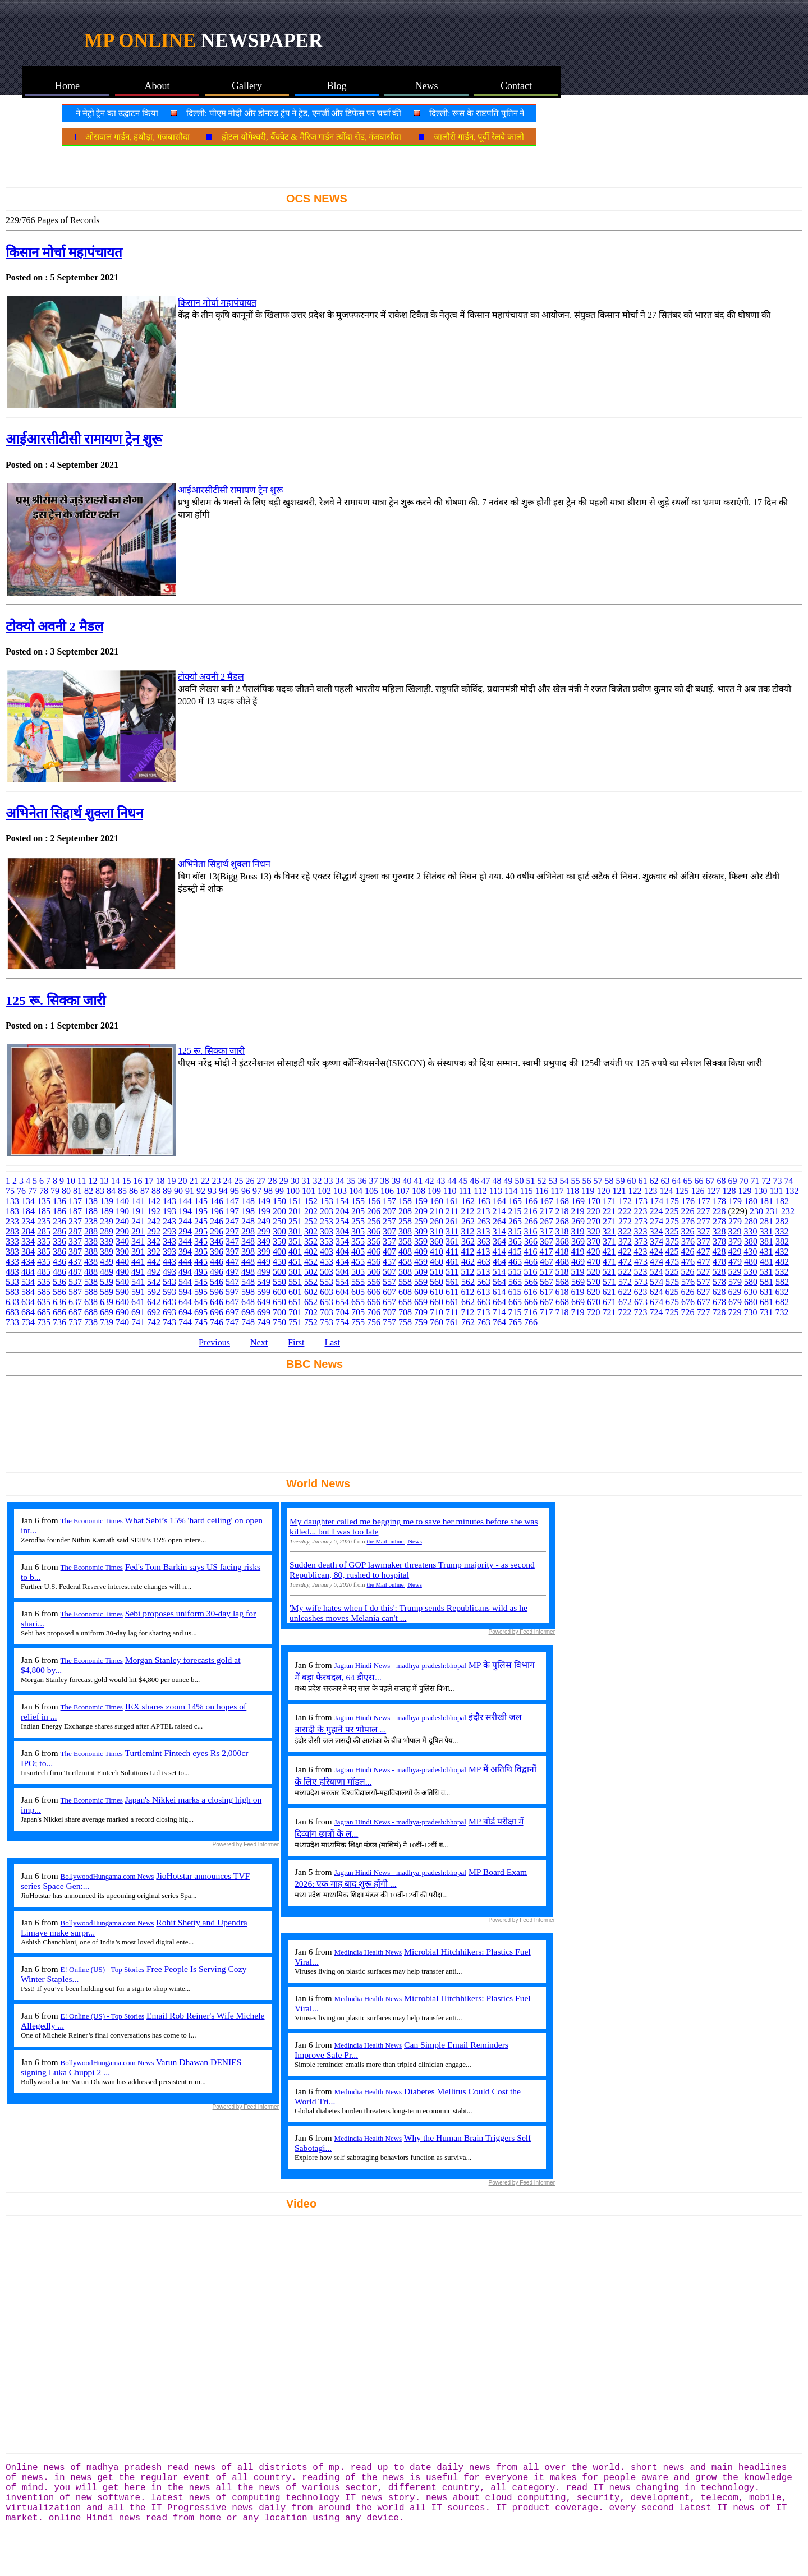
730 (750, 1312)
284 (28, 1231)
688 (91, 1312)
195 (201, 1211)
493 (169, 1272)
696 (216, 1312)
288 (91, 1231)
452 (311, 1261)
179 (735, 1201)
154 (342, 1201)
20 (182, 1181)
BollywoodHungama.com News (107, 1876)
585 (43, 1292)
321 (609, 1231)
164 (499, 1201)
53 (552, 1181)
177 (703, 1201)
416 (530, 1251)
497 (232, 1272)
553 (326, 1282)
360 (436, 1241)
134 (28, 1201)
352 (311, 1241)
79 (54, 1191)
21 (193, 1181)
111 (464, 1191)
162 (468, 1201)
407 (389, 1251)
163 (483, 1201)
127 (713, 1191)
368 (562, 1241)
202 (311, 1211)
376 (688, 1241)
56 (586, 1181)
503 (326, 1272)
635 (43, 1302)
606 (373, 1292)
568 (562, 1282)
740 (122, 1322)
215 (514, 1211)
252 (311, 1221)
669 (578, 1302)
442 (153, 1261)
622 (624, 1292)
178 (719, 1201)
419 (577, 1251)
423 (640, 1251)
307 (389, 1231)
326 (687, 1231)
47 (485, 1181)
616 (530, 1292)
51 (530, 1181)
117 (556, 1191)
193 (169, 1211)
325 (671, 1231)
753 (326, 1322)
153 (326, 1201)
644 (185, 1302)
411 (452, 1251)
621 (609, 1292)
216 (530, 1211)
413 (483, 1251)
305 (358, 1231)
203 (326, 1211)
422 (624, 1251)
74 (788, 1181)
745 (201, 1322)
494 (185, 1272)
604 (342, 1292)
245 (201, 1221)
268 (562, 1221)
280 (751, 1221)
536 (59, 1282)
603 (326, 1292)
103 (340, 1191)
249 (263, 1221)
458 (405, 1261)
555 (358, 1282)
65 (687, 1181)
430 (750, 1251)
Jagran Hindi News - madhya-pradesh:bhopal (400, 1665)
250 (279, 1221)
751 (295, 1322)
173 (641, 1201)
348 (248, 1241)
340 (122, 1241)
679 (735, 1302)
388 (91, 1251)
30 (294, 1181)
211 (452, 1211)
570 (593, 1282)
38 (384, 1181)
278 (719, 1221)
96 (245, 1191)
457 (389, 1261)
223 (640, 1211)
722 (624, 1312)
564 (499, 1282)
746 (216, 1322)
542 (153, 1282)
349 (263, 1241)
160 (436, 1201)
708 (405, 1312)
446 (216, 1261)
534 (28, 1282)
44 (451, 1181)
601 (295, 1292)
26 (249, 1181)
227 (703, 1211)
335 (43, 1241)
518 (561, 1272)
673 (641, 1302)
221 (609, 1211)
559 (421, 1282)
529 (734, 1272)
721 (609, 1312)
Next (259, 1342)
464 (499, 1261)
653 (326, 1302)
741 (138, 1322)
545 (201, 1282)
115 (526, 1191)
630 (750, 1292)
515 (514, 1272)
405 (358, 1251)
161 (452, 1201)
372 (625, 1241)
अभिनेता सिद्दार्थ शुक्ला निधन (74, 813)
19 (171, 1181)
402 (311, 1251)
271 (609, 1221)
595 (201, 1292)
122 (634, 1191)
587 (75, 1292)
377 (703, 1241)
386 (59, 1251)
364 (499, 1241)
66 (698, 1181)
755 (358, 1322)
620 (593, 1292)
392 (153, 1251)
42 (429, 1181)
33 (328, 1181)
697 (232, 1312)
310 (436, 1231)
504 (342, 1272)
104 (355, 1191)
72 (765, 1181)
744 (185, 1322)
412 (467, 1251)
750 (279, 1322)
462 (468, 1261)
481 (766, 1261)
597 (232, 1292)
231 (772, 1211)
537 (75, 1282)
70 (743, 1181)
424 (656, 1251)
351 (295, 1241)
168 (562, 1201)
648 (248, 1302)
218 (561, 1211)
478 (719, 1261)
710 (436, 1312)
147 (232, 1201)
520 (593, 1272)
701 (295, 1312)
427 (703, 1251)
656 (373, 1302)
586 (59, 1292)
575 (672, 1282)
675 (672, 1302)
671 (609, 1302)
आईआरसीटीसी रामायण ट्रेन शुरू (84, 439)
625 (671, 1292)
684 (28, 1312)
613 (483, 1292)
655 (358, 1302)
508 (405, 1272)
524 (656, 1272)
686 (59, 1312)
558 (405, 1282)
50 (519, 1181)
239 (106, 1221)
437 (75, 1261)
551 (295, 1282)
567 (546, 1282)
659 (421, 1302)
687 (75, 1312)
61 (642, 1181)
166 (531, 1201)
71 (754, 1181)
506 (373, 1272)
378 (719, 1241)
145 (201, 1201)
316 (530, 1231)
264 (499, 1221)
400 (279, 1251)
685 (43, 1312)
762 (468, 1322)
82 (88, 1191)
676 (688, 1302)
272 (625, 1221)
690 (122, 1312)
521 (609, 1272)
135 (43, 1201)
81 (77, 1191)
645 (201, 1302)
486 (59, 1272)
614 (499, 1292)
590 (122, 1292)
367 (546, 1241)
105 (371, 1191)
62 (653, 1181)
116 (541, 1191)
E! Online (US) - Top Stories (102, 1969)
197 (232, 1211)
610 (436, 1292)
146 (216, 1201)
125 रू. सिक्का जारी (55, 1000)
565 (515, 1282)
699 (263, 1312)
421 (609, 1251)
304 (342, 1231)
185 (43, 1211)
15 (126, 1181)
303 (326, 1231)
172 (625, 1201)
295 (201, 1231)
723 (640, 1312)
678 (719, 1302)
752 (311, 1322)
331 (766, 1231)
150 (279, 1201)
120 (603, 1191)
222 (624, 1211)
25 (238, 1181)
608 (405, 1292)
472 (625, 1261)
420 (593, 1251)
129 (744, 1191)
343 (169, 1241)
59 (620, 1181)
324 (656, 1231)
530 (750, 1272)
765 (515, 1322)
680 (751, 1302)
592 (153, 1292)
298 (248, 1231)
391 (138, 1251)
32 (317, 1181)
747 (232, 1322)
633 (12, 1302)
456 (373, 1261)
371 (609, 1241)
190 (122, 1211)
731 (766, 1312)
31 (305, 1181)
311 (452, 1231)
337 (75, 1241)
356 (373, 1241)
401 (295, 1251)
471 (609, 1261)
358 (405, 1241)
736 (59, 1322)
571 (609, 1282)
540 (122, 1282)
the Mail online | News (393, 1541)
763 (483, 1322)
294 (185, 1231)
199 (263, 1211)
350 (279, 1241)
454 (342, 1261)
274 (656, 1221)
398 (248, 1251)
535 (43, 1282)
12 (92, 1181)
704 (342, 1312)
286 (59, 1231)
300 (279, 1231)
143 (169, 1201)
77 (32, 1191)
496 (216, 1272)
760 (436, 1322)
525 (671, 1272)
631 (766, 1292)
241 (138, 1221)
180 (751, 1201)
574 (656, 1282)
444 (185, 1261)
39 (395, 1181)
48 (496, 1181)
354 (342, 1241)
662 (468, 1302)
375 (672, 1241)
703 (326, 1312)
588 (91, 1292)
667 (546, 1302)
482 (782, 1261)
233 (12, 1221)
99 (279, 1191)
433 (12, 1261)
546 (216, 1282)
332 (781, 1231)
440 (122, 1261)
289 (106, 1231)
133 (12, 1201)
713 (483, 1312)
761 (452, 1322)
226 (687, 1211)
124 (666, 1191)
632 (781, 1292)
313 (483, 1231)
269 (578, 1221)
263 (483, 1221)
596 (216, 1292)
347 (232, 1241)
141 (138, 1201)
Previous (214, 1342)
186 (59, 1211)
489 (106, 1272)
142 (153, 1201)
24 (227, 1181)
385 (43, 1251)
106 (387, 1191)
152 (311, 1201)
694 (185, 1312)
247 (232, 1221)
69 (732, 1181)
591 (138, 1292)
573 (641, 1282)
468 (562, 1261)
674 (656, 1302)
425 (671, 1251)
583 (12, 1292)
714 (499, 1312)
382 (782, 1241)
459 (421, 1261)
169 (578, 1201)
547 (232, 1282)
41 (418, 1181)
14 (115, 1181)
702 (311, 1312)
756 (373, 1322)
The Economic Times (92, 1521)
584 (28, 1292)
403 (326, 1251)
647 (232, 1302)
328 (719, 1231)
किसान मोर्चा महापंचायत (64, 252)
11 (81, 1181)
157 (389, 1201)
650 (279, 1302)
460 (436, 1261)
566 (531, 1282)
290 (122, 1231)
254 (342, 1221)
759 (421, 1322)
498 (248, 1272)
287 (75, 1231)
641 (138, 1302)
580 (751, 1282)
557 (389, 1282)
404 (342, 1251)
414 (499, 1251)
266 (531, 1221)
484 (28, 1272)
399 (263, 1251)
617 (546, 1292)
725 (671, 1312)
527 (703, 1272)
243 (169, 1221)
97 (256, 1191)
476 (688, 1261)
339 (106, 1241)
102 (324, 1191)
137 (75, 1201)
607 (389, 1292)
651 (295, 1302)
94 (223, 1191)
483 (12, 1272)
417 (546, 1251)
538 (91, 1282)
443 (169, 1261)
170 (593, 1201)
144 (185, 1201)
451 (295, 1261)
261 (452, 1221)
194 (185, 1211)
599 (263, 1292)
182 (782, 1201)
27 (260, 1181)
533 (12, 1282)
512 (467, 1272)
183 (12, 1211)
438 (91, 1261)
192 (153, 1211)
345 (201, 1241)
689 (106, 1312)
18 (159, 1181)
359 (421, 1241)
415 (514, 1251)
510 (436, 1272)
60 (631, 1181)
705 (358, 1312)
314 (499, 1231)
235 (43, 1221)
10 (70, 1181)
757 (389, 1322)
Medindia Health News (368, 1952)
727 (703, 1312)
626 (687, 1292)
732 (781, 1312)
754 (342, 1322)
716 (530, 1312)
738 (91, 1322)
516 (530, 1272)
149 (263, 1201)
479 (735, 1261)
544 (185, 1282)
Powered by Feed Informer (246, 1844)
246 (216, 1221)
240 (122, 1221)
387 (75, 1251)
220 (593, 1211)
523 (640, 1272)
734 (28, 1322)
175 (672, 1201)
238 (91, 1221)
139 (106, 1201)
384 (28, 1251)
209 (421, 1211)
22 (204, 1181)
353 (326, 1241)
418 (561, 1251)
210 (436, 1211)
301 (295, 1231)
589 (106, 1292)
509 (421, 1272)
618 (561, 1292)
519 (577, 1272)
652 (311, 1302)
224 (656, 1211)
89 (167, 1191)
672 (625, 1302)
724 (656, 1312)
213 (483, 1211)
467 (546, 1261)
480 (751, 1261)
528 (719, 1272)
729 (734, 1312)
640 (122, 1302)
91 (189, 1191)
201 (295, 1211)
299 (263, 1231)
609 (421, 1292)
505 (358, 1272)
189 (106, 1211)
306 (373, 1231)
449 (263, 1261)
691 (138, 1312)
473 (641, 1261)
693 (169, 1312)
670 (593, 1302)
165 (515, 1201)
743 (169, 1322)
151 (295, 1201)
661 (452, 1302)
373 (641, 1241)
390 (122, 1251)
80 (66, 1191)
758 (405, 1322)
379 (735, 1241)
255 (358, 1221)
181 (766, 1201)
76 (21, 1191)
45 (462, 1181)
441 (138, 1261)
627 (703, 1292)
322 (624, 1231)
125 (681, 1191)
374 (656, 1241)
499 (263, 1272)
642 (153, 1302)
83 (99, 1191)
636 (59, 1302)
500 (279, 1272)
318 (561, 1231)
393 (169, 1251)
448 (248, 1261)
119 (587, 1191)
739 (106, 1322)
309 (421, 1231)
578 (719, 1282)
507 (389, 1272)
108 (418, 1191)
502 (311, 1272)
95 (234, 1191)
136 (59, 1201)
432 (781, 1251)
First (296, 1342)
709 (421, 1312)
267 (546, 1221)
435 (43, 1261)
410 (436, 1251)
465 (515, 1261)
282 (782, 1221)
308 (405, 1231)
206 (373, 1211)
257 (389, 1221)
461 (452, 1261)
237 (75, 1221)
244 (185, 1221)
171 (609, 1201)
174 (656, 1201)
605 (358, 1292)
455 (358, 1261)
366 (531, 1241)
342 (153, 1241)
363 (483, 1241)
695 (201, 1312)
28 (272, 1181)
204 (342, 1211)
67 (709, 1181)
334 (28, 1241)
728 (719, 1312)
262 (468, 1221)
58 (608, 1181)
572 (625, 1282)
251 (295, 1221)
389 (106, 1251)
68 (721, 1181)
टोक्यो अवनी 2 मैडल (54, 626)
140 (122, 1201)
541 (138, 1282)
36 (361, 1181)
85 (122, 1191)
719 (577, 1312)
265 (515, 1221)
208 (405, 1211)
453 (326, 1261)
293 (169, 1231)
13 (103, 1181)
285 (43, 1231)
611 (452, 1292)
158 (405, 1201)
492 (153, 1272)
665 (515, 1302)
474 (656, 1261)
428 (719, 1251)
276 (688, 1221)
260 (436, 1221)
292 (153, 1231)
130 (760, 1191)
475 (672, 1261)
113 (495, 1191)
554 (342, 1282)
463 (483, 1261)
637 (75, 1302)
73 (777, 1181)
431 (766, 1251)
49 (507, 1181)
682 (782, 1302)
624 (656, 1292)
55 (575, 1181)
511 (452, 1272)
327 (703, 1231)
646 (216, 1302)
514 (499, 1272)
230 (756, 1211)
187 (75, 1211)
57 (597, 1181)
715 (514, 1312)
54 (563, 1181)
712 (467, 1312)
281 (766, 1221)
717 (546, 1312)
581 (766, 1282)
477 (703, 1261)
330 (750, 1231)
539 (106, 1282)
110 (449, 1191)
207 (389, 1211)
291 (138, 1231)
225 (671, 1211)
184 (28, 1211)
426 (687, 1251)
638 (91, 1302)
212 (467, 1211)
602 (311, 1292)
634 (28, 1302)
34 (339, 1181)
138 (91, 1201)
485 (43, 1272)
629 (734, 1292)
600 (279, 1292)
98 (268, 1191)
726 (687, 1312)
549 (263, 1282)
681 (766, 1302)
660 (436, 1302)
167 (546, 1201)
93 (212, 1191)
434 (28, 1261)
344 (185, 1241)
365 (515, 1241)
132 (791, 1191)
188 (91, 1211)
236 (59, 1221)
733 (12, 1322)
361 (452, 1241)
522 (624, 1272)
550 (279, 1282)
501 (295, 1272)
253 (326, 1221)
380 (751, 1241)
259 (421, 1221)
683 (12, 1312)
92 (200, 1191)
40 (406, 1181)
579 (735, 1282)
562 (468, 1282)
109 (434, 1191)
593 (169, 1292)
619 (577, 1292)
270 (593, 1221)
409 (421, 1251)
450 (279, 1261)
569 (578, 1282)
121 (619, 1191)
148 (248, 1201)
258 (405, 1221)
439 (106, 1261)
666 (531, 1302)
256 (373, 1221)
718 (561, 1312)
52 (541, 1181)
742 (153, 1322)
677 (703, 1302)
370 (593, 1241)
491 (138, 1272)
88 (156, 1191)
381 (766, 1241)
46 (474, 1181)
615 (514, 1292)
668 (562, 1302)
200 (279, 1211)
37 (373, 1181)
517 (546, 1272)
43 (440, 1181)
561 (452, 1282)
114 (510, 1191)
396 (216, 1251)
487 (75, 1272)
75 (10, 1191)
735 (43, 1322)
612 (467, 1292)
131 (776, 1191)
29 (283, 1181)
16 (137, 1181)
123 (650, 1191)
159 (421, 1201)
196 (216, 1211)
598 (248, 1292)
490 (122, 1272)
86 (133, 1191)
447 (232, 1261)
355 (358, 1241)
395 (201, 1251)
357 (389, 1241)
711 (452, 1312)
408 (405, 1251)
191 (138, 1211)
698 (248, 1312)
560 (436, 1282)
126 (697, 1191)
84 (111, 1191)
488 (91, 1272)
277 (703, 1221)
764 (499, 1322)
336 (59, 1241)
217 (546, 1211)
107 (403, 1191)
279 (735, 1221)
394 (185, 1251)
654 (342, 1302)
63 (664, 1181)
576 (688, 1282)
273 (641, 1221)
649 (263, 1302)
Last (332, 1342)
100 (293, 1191)
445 (201, 1261)
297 (232, 1231)
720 (593, 1312)
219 (577, 1211)
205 (358, 1211)
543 (169, 1282)
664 (499, 1302)
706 (373, 1312)
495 (201, 1272)
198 (248, 1211)
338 (91, 1241)
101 (308, 1191)
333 (12, 1241)
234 (28, 1221)
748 (248, 1322)
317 (546, 1231)
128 (729, 1191)
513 (483, 1272)
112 (480, 1191)
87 (144, 1191)
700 (279, 1312)
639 (106, 1302)
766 (531, 1322)
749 (263, 1322)
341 (138, 1241)
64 (676, 1181)
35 (350, 1181)
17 (148, 1181)
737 (75, 1322)
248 (248, 1221)
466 (531, 1261)
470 (593, 1261)
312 (467, 1231)
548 (248, 1282)
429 (734, 1251)
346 (216, 1241)
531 (766, 1272)
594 (185, 1292)
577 (703, 1282)
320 (593, 1231)
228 (719, 1211)
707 (389, 1312)
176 (688, 1201)
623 (640, 1292)
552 (311, 1282)
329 (734, 1231)
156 (373, 1201)
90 (178, 1191)
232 (788, 1211)
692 (153, 1312)
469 (578, 1261)
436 (59, 1261)
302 (311, 1231)
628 (719, 1292)
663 (483, 1302)
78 (43, 1191)
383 (12, 1251)
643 (169, 1302)
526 (687, 1272)
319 (577, 1231)
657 (389, 1302)
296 (216, 1231)
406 (373, 1251)
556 (373, 1282)
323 (640, 1231)
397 (232, 1251)
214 (499, 1211)
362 (468, 1241)
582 (782, 1282)
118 (572, 1191)
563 (483, 1282)
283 (12, 1231)
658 (405, 1302)
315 (514, 1231)
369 (578, 1241)
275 (672, 1221)
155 (358, 1201)
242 (153, 1221)
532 (781, 1272)
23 (216, 1181)
